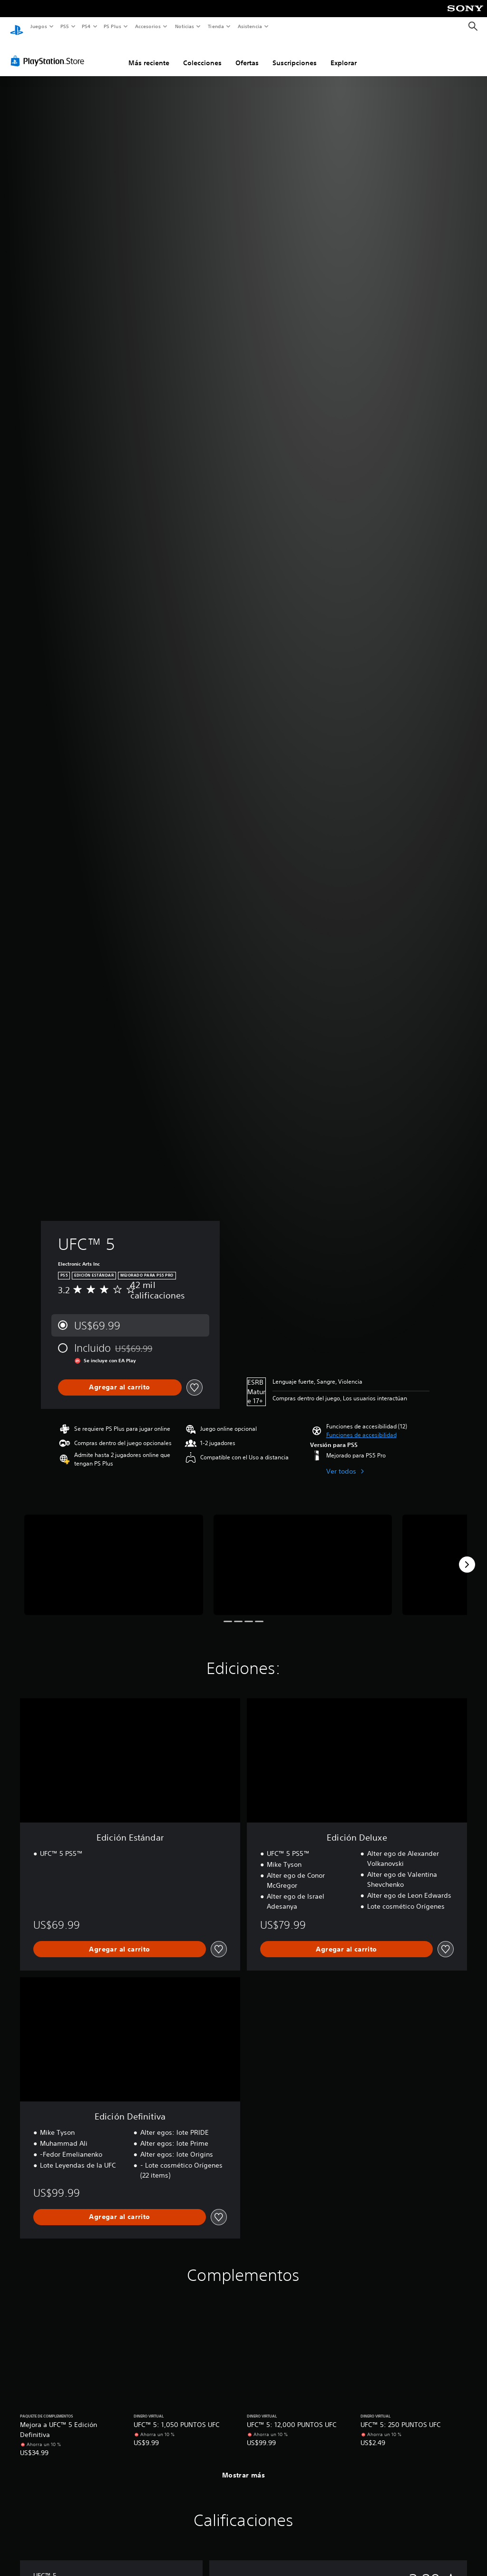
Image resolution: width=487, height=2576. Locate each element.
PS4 (86, 26)
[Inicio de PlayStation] (17, 26)
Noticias (185, 26)
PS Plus (113, 26)
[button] (361, 1426)
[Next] (467, 1555)
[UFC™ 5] (113, 1556)
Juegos (38, 26)
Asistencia (249, 26)
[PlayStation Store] (49, 51)
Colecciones (202, 54)
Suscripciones (295, 54)
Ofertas (247, 54)
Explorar (344, 54)
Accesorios (148, 26)
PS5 (64, 26)
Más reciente (148, 54)
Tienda (216, 26)
